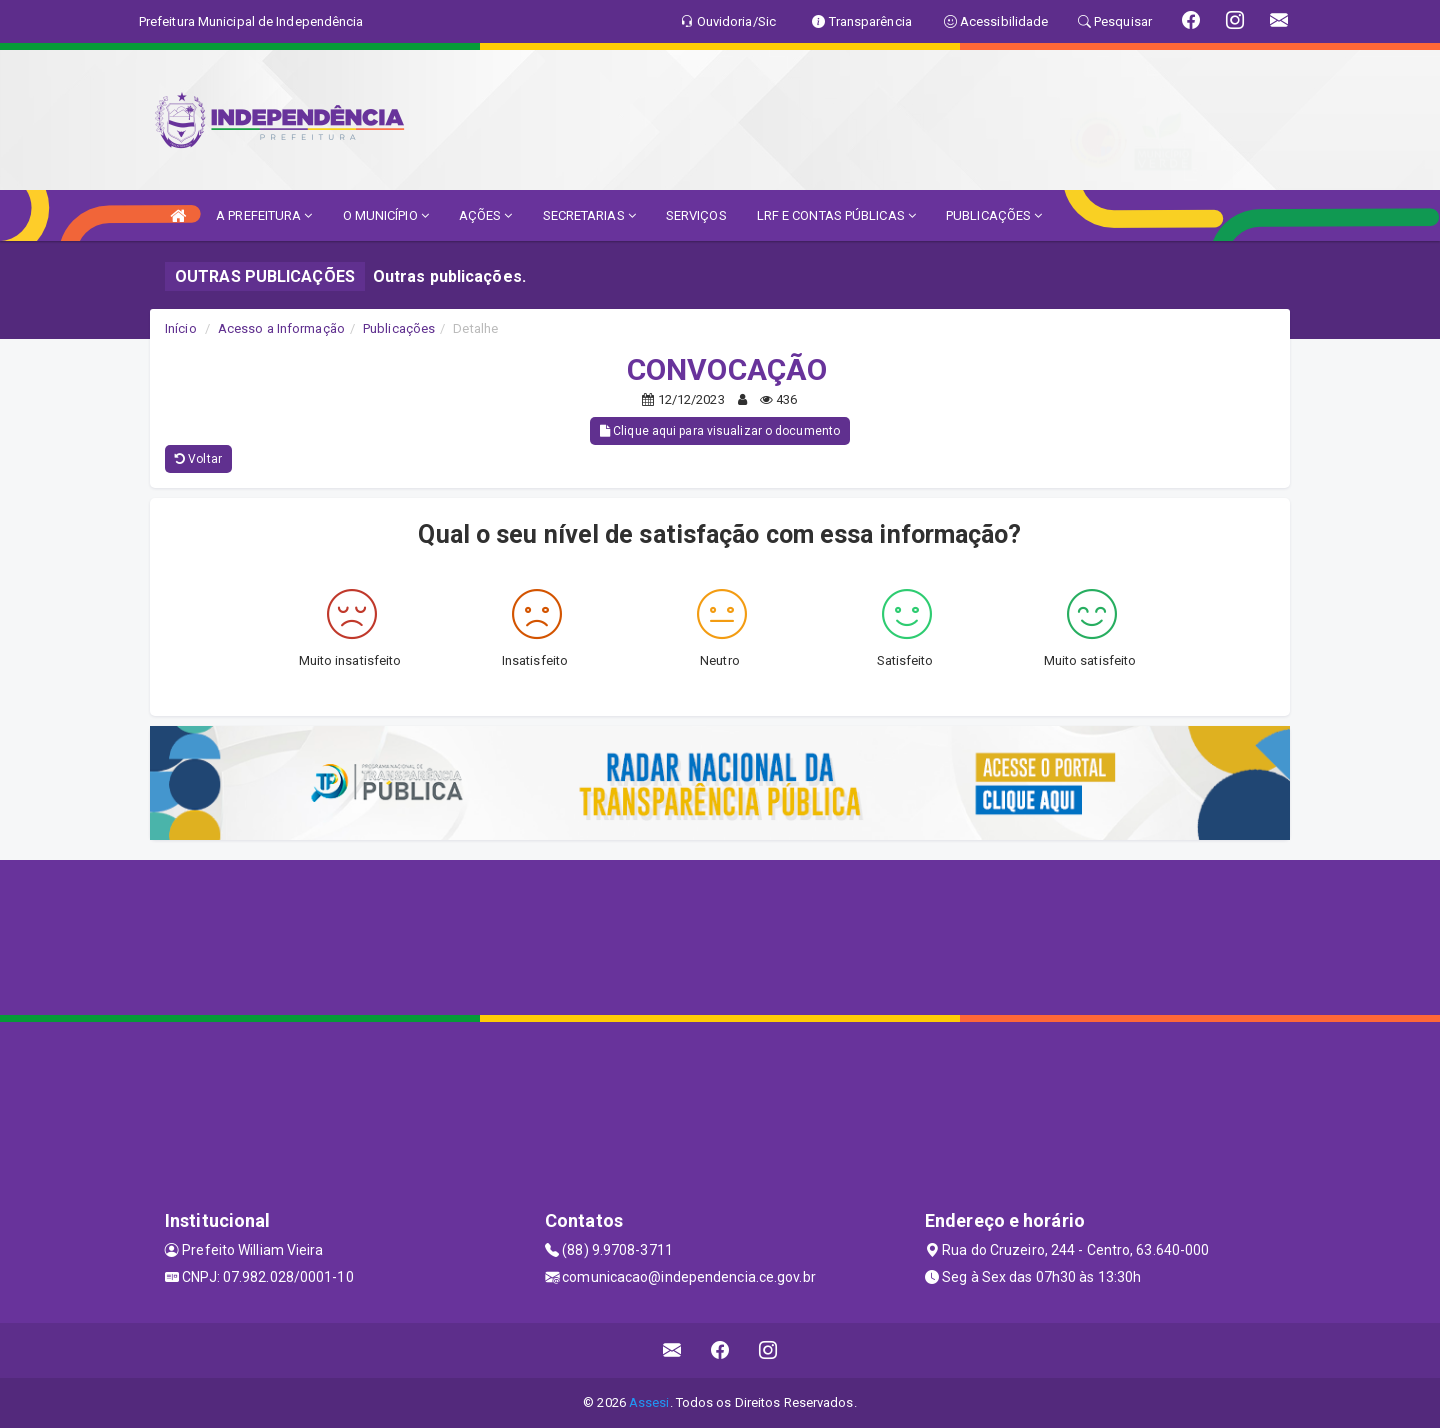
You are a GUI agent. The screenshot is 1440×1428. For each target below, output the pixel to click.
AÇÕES (486, 215)
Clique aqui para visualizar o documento (720, 431)
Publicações (399, 328)
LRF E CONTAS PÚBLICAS (836, 215)
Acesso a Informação (281, 328)
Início (181, 328)
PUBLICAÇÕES (994, 215)
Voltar (198, 459)
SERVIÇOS (696, 215)
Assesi (649, 1402)
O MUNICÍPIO (386, 215)
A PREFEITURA (264, 215)
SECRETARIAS (589, 215)
